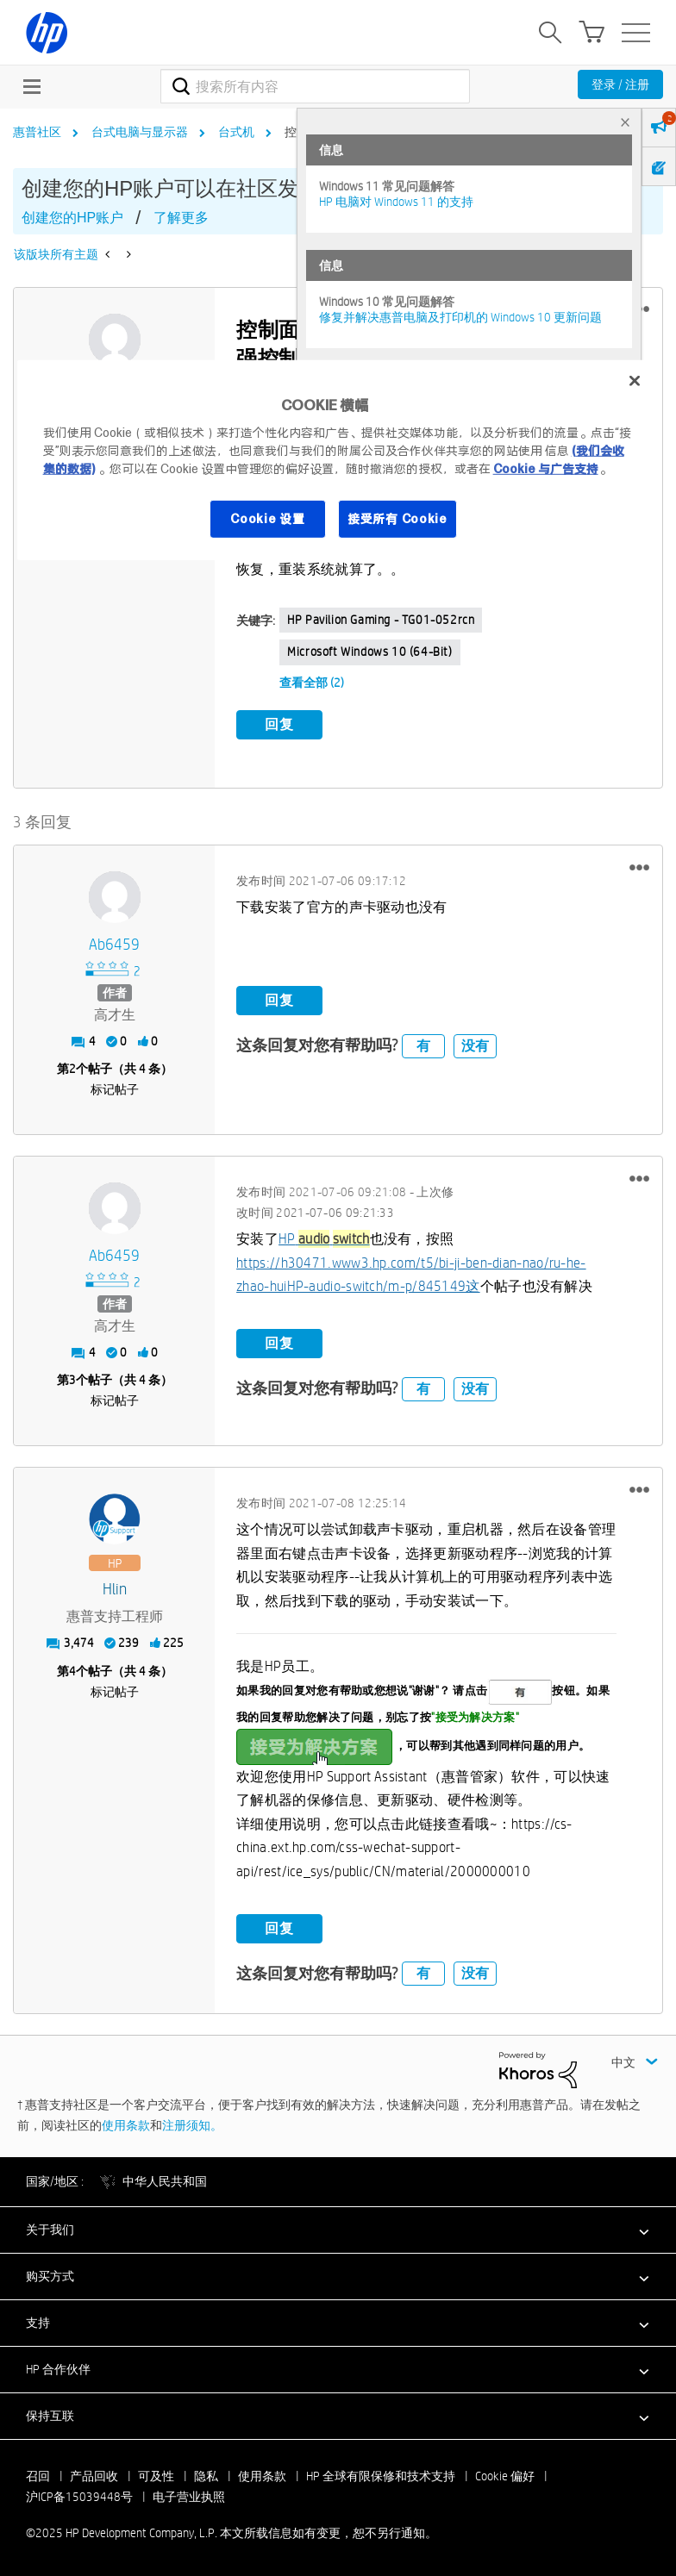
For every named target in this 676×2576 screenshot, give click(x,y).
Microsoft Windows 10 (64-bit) (369, 651)
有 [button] (423, 1044)
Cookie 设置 (267, 519)
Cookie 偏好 (505, 2475)
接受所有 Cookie (397, 519)
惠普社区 (37, 132)
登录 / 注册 (620, 84)
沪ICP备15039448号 (79, 2496)
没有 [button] (475, 1044)
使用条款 (126, 2124)
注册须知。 (192, 2124)
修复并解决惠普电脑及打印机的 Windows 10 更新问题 (460, 317)
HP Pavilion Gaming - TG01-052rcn (380, 619)
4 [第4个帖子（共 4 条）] (72, 1669)
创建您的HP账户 (72, 217)
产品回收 (94, 2475)
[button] (639, 866)
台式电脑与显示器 (139, 132)
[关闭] (635, 381)
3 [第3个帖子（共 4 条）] (72, 1379)
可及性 (156, 2475)
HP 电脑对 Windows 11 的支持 (396, 201)
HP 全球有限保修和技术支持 (380, 2475)
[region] (338, 460)
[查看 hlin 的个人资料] (114, 1588)
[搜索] (315, 86)
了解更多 (181, 217)
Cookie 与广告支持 (545, 469)
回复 (279, 724)
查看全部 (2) (311, 682)
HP (324, 1238)
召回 (38, 2475)
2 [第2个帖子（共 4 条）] (72, 1068)
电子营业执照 (189, 2496)
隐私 (206, 2475)
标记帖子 (115, 1088)
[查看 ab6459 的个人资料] (114, 944)
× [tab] (625, 122)
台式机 (236, 132)
